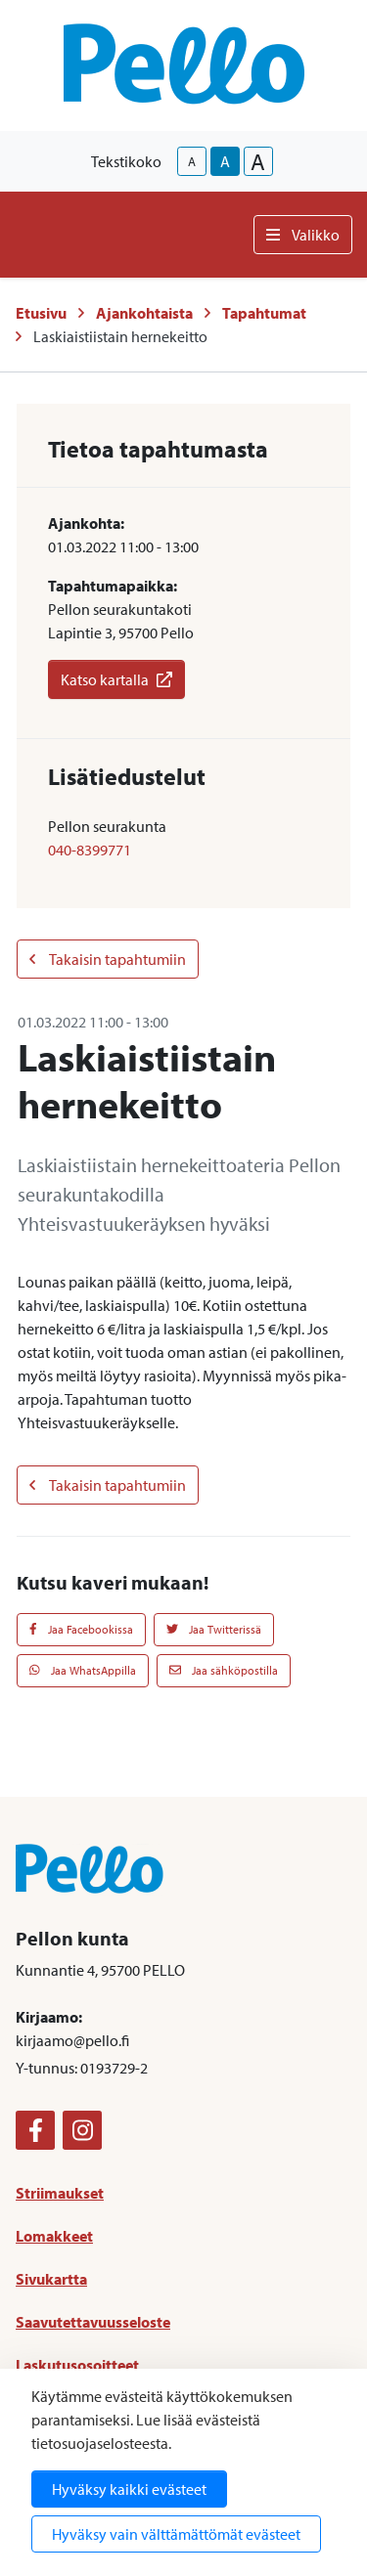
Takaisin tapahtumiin (107, 959)
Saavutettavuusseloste (93, 2322)
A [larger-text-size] (258, 161)
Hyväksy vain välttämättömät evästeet (176, 2534)
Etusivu (41, 313)
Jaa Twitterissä (213, 1629)
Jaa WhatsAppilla (82, 1670)
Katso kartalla (116, 679)
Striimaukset (60, 2193)
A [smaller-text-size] (192, 161)
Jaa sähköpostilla (223, 1670)
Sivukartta (51, 2279)
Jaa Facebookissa (81, 1629)
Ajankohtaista (144, 313)
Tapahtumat (264, 313)
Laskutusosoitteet (77, 2365)
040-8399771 (89, 849)
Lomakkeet (54, 2236)
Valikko (303, 234)
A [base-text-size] (225, 161)
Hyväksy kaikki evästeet (129, 2489)
